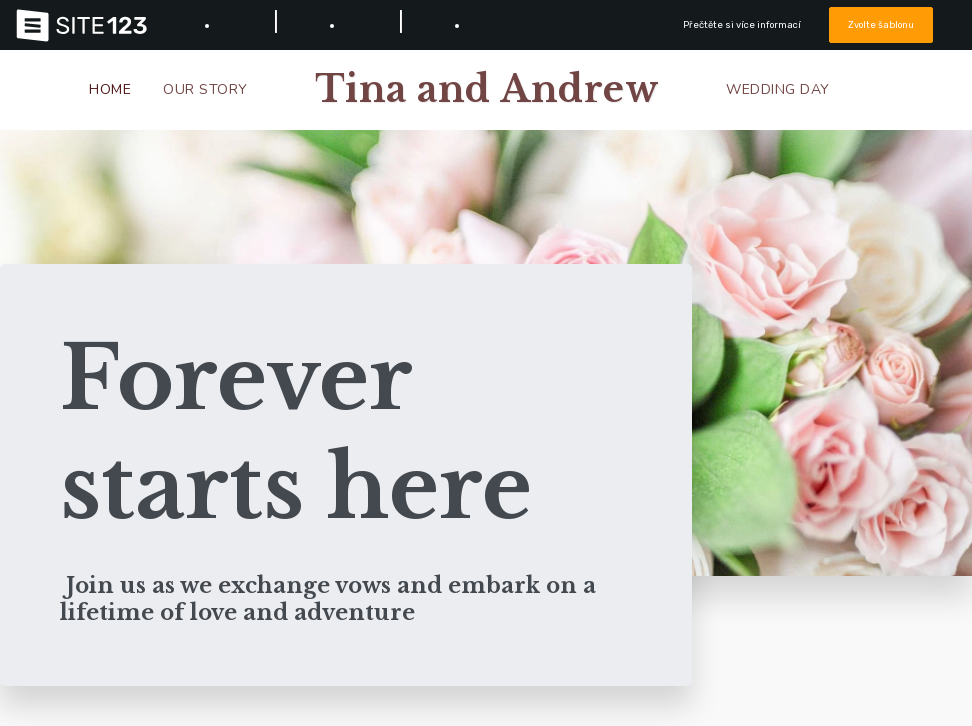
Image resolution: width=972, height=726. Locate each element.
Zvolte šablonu (882, 24)
